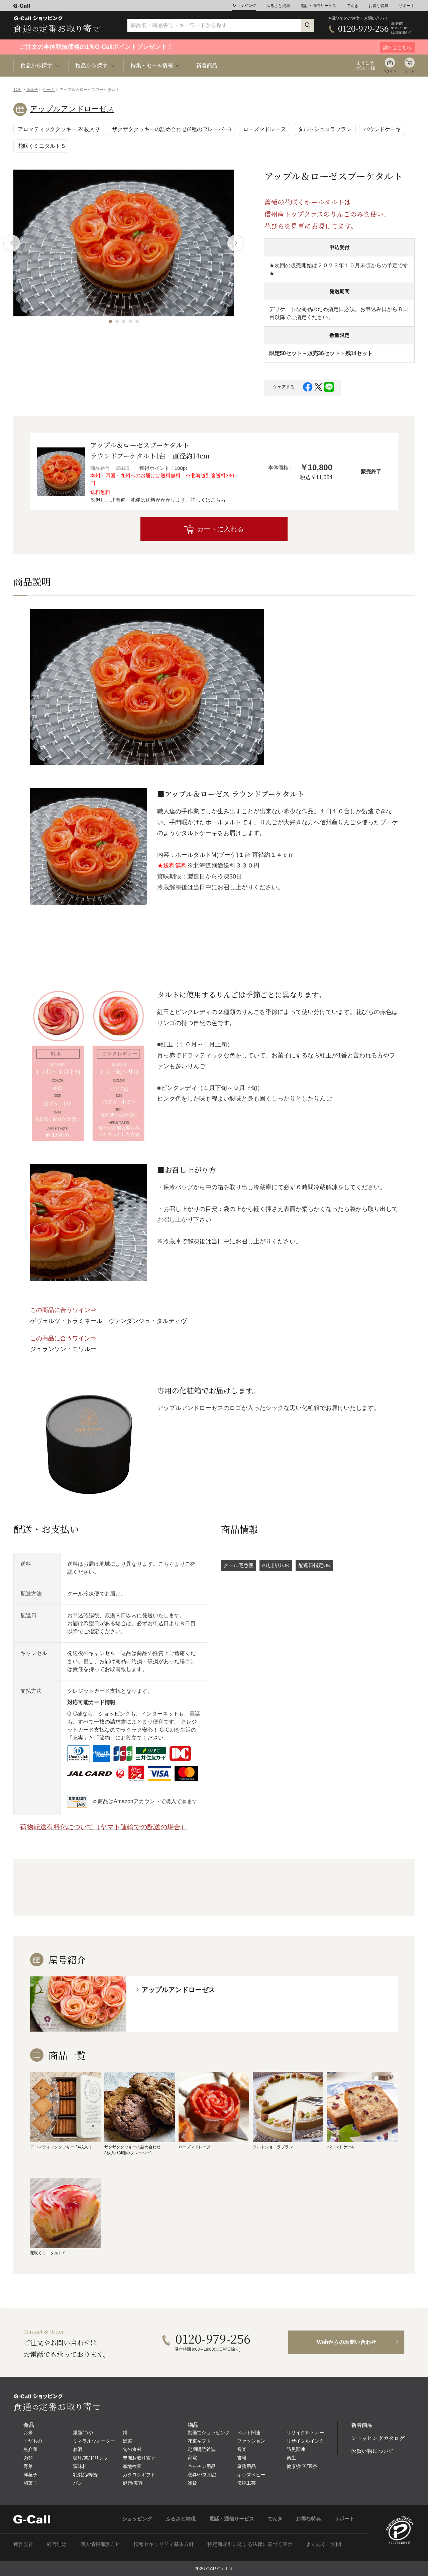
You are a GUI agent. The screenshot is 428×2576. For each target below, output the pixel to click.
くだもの (32, 2441)
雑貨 (192, 2483)
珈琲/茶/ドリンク (90, 2458)
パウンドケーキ (382, 129)
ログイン (390, 71)
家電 (192, 2457)
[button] (110, 321)
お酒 (77, 2449)
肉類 (28, 2458)
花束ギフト (199, 2441)
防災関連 (296, 2449)
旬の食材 (132, 2449)
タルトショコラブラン (324, 129)
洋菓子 (32, 89)
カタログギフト (139, 2474)
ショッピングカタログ (378, 2438)
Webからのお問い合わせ (346, 2342)
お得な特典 (378, 5)
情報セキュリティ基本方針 (164, 2544)
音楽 (241, 2449)
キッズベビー (251, 2474)
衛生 (291, 2457)
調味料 (80, 2466)
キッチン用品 (202, 2466)
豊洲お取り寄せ (139, 2458)
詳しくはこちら (208, 500)
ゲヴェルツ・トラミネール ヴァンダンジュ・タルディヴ (108, 1321)
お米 (28, 2432)
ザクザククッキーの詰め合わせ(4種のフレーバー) (171, 129)
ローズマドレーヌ (264, 129)
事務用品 (246, 2466)
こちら (166, 1564)
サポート (407, 5)
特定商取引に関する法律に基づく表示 (250, 2544)
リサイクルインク (305, 2441)
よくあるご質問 (323, 2544)
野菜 (28, 2466)
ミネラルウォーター (94, 2441)
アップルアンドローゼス (72, 109)
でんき (352, 5)
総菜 (127, 2441)
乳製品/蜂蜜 (85, 2474)
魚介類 (30, 2449)
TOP (17, 89)
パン (77, 2483)
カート (410, 71)
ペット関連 (248, 2432)
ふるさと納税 (278, 5)
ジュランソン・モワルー (63, 1349)
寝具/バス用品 (202, 2474)
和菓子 (30, 2483)
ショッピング (244, 5)
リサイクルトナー (305, 2432)
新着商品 (206, 65)
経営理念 (57, 2544)
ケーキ (49, 89)
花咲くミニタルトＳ (42, 146)
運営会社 (23, 2544)
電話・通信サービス (318, 5)
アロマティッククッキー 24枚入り (59, 129)
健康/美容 (133, 2483)
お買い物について (372, 2451)
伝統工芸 (246, 2483)
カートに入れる (220, 529)
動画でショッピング (209, 2432)
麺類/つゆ (83, 2432)
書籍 (241, 2457)
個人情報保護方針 (100, 2544)
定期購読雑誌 (202, 2449)
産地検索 (132, 2466)
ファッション (251, 2441)
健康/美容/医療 (302, 2466)
